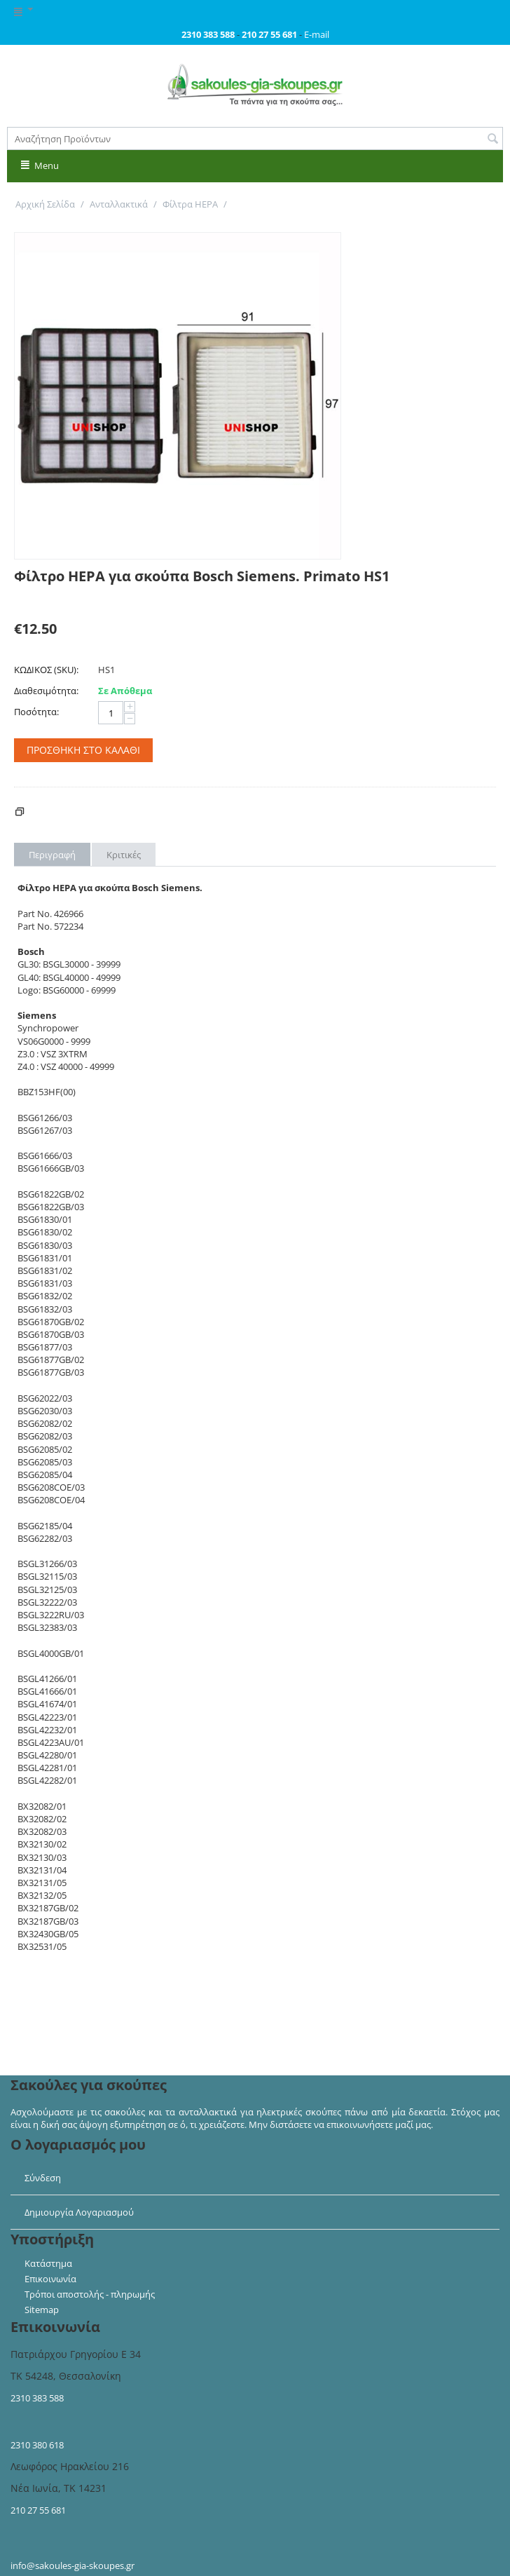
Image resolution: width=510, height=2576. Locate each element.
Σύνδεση (43, 2177)
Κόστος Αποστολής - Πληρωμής (102, 812)
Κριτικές (123, 854)
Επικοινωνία (50, 2278)
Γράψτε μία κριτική (54, 598)
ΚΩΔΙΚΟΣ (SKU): (46, 669)
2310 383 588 (37, 2398)
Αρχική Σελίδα (45, 204)
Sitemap (42, 2309)
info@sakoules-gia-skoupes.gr (73, 2565)
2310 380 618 (37, 2445)
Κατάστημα (48, 2263)
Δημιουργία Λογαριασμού (79, 2212)
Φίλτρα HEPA (190, 204)
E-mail (316, 34)
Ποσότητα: (36, 711)
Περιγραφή (52, 854)
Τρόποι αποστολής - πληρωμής (90, 2294)
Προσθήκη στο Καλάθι (83, 750)
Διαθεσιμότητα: (46, 690)
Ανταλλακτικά (119, 204)
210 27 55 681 (38, 2510)
